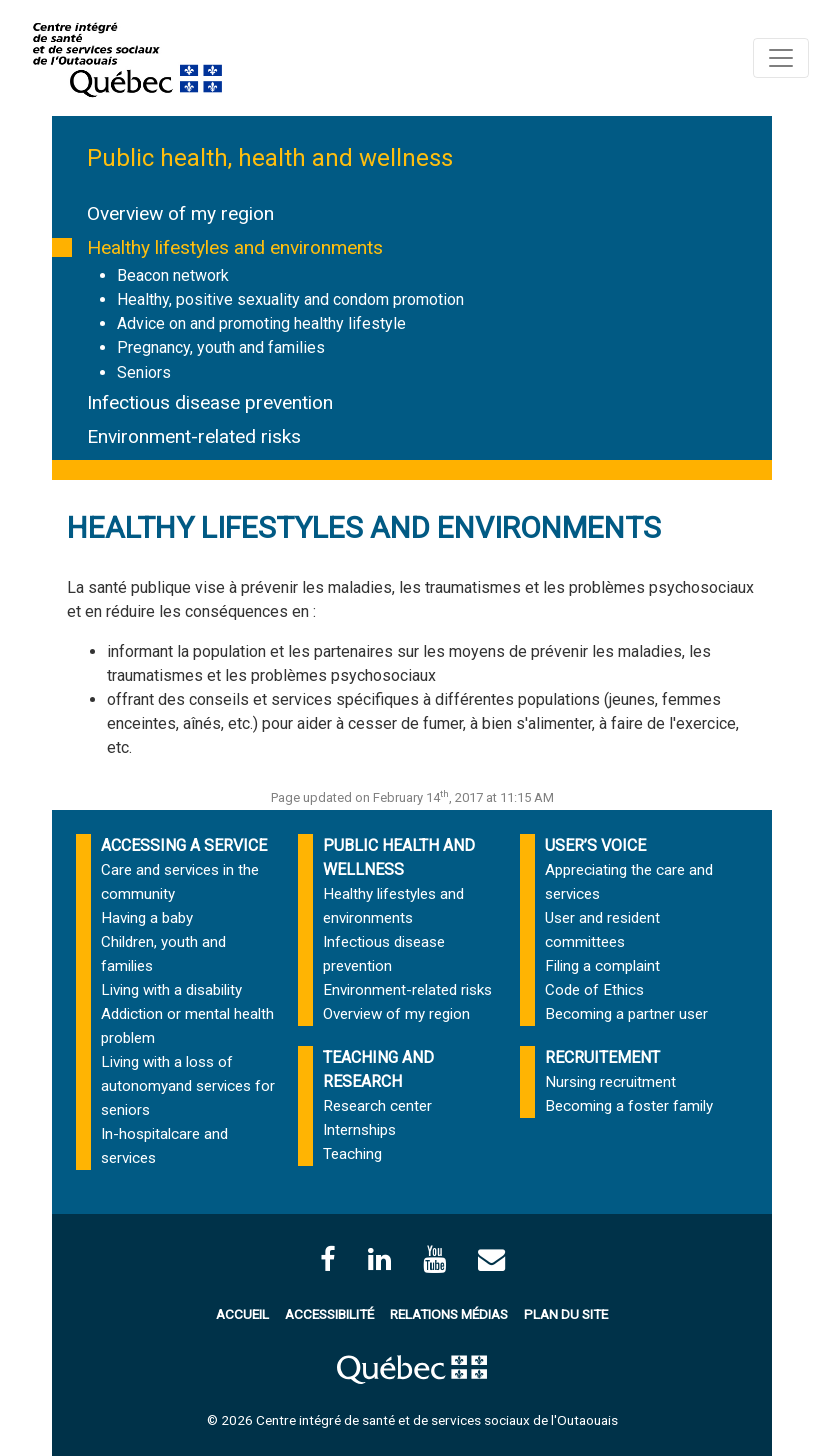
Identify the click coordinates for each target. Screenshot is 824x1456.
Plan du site (566, 1314)
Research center (377, 1106)
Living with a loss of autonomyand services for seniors (188, 1086)
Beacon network (173, 275)
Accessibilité (329, 1314)
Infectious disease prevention (210, 402)
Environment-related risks (194, 436)
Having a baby (147, 918)
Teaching (352, 1154)
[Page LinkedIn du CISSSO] (379, 1259)
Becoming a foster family (629, 1106)
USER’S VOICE (595, 845)
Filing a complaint (602, 966)
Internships (359, 1130)
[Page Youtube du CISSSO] (434, 1259)
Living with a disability (171, 990)
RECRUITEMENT (602, 1057)
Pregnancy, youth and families (221, 347)
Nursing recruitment (610, 1082)
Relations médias (449, 1314)
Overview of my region (180, 213)
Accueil (242, 1314)
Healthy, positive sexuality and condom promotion (290, 299)
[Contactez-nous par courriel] (491, 1259)
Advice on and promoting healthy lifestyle (261, 323)
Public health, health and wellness (270, 158)
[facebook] (328, 1259)
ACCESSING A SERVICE (184, 845)
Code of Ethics (594, 990)
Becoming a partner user (626, 1014)
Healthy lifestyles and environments (235, 247)
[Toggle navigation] (781, 58)
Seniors (144, 372)
